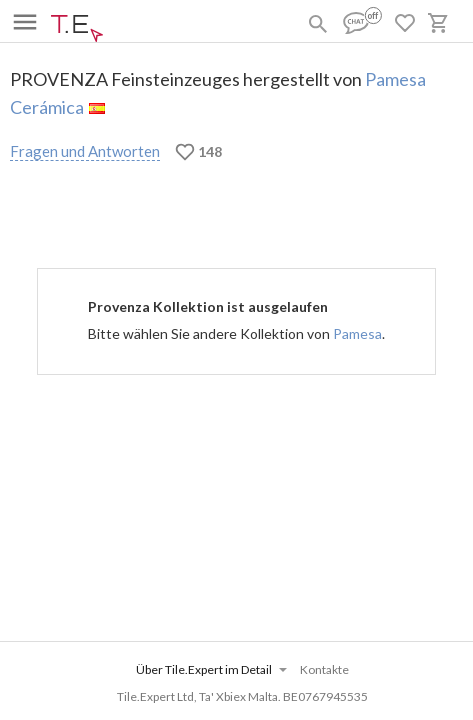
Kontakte (324, 669)
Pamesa (357, 333)
